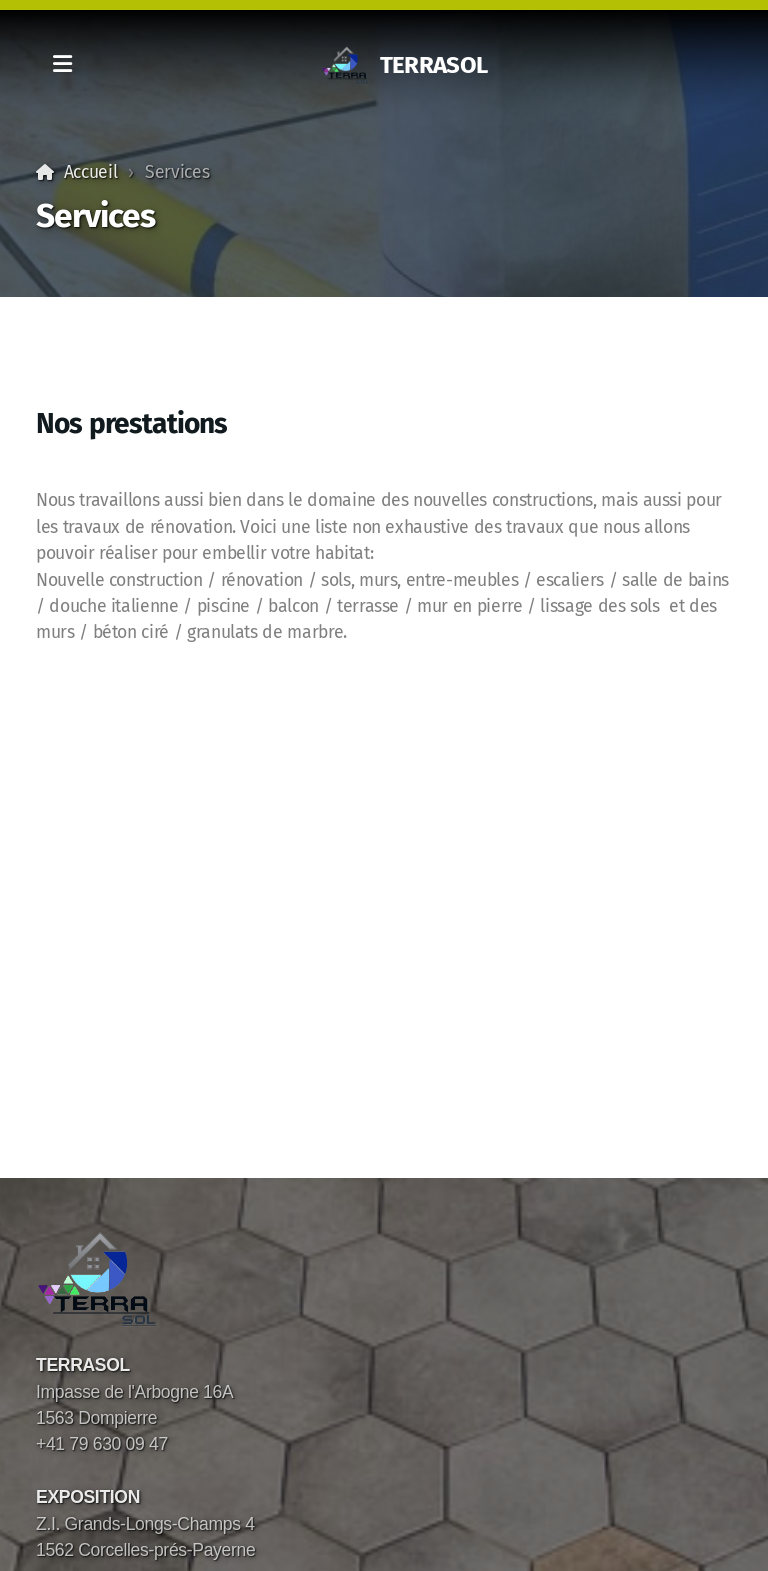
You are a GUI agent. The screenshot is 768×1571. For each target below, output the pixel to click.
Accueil (91, 172)
